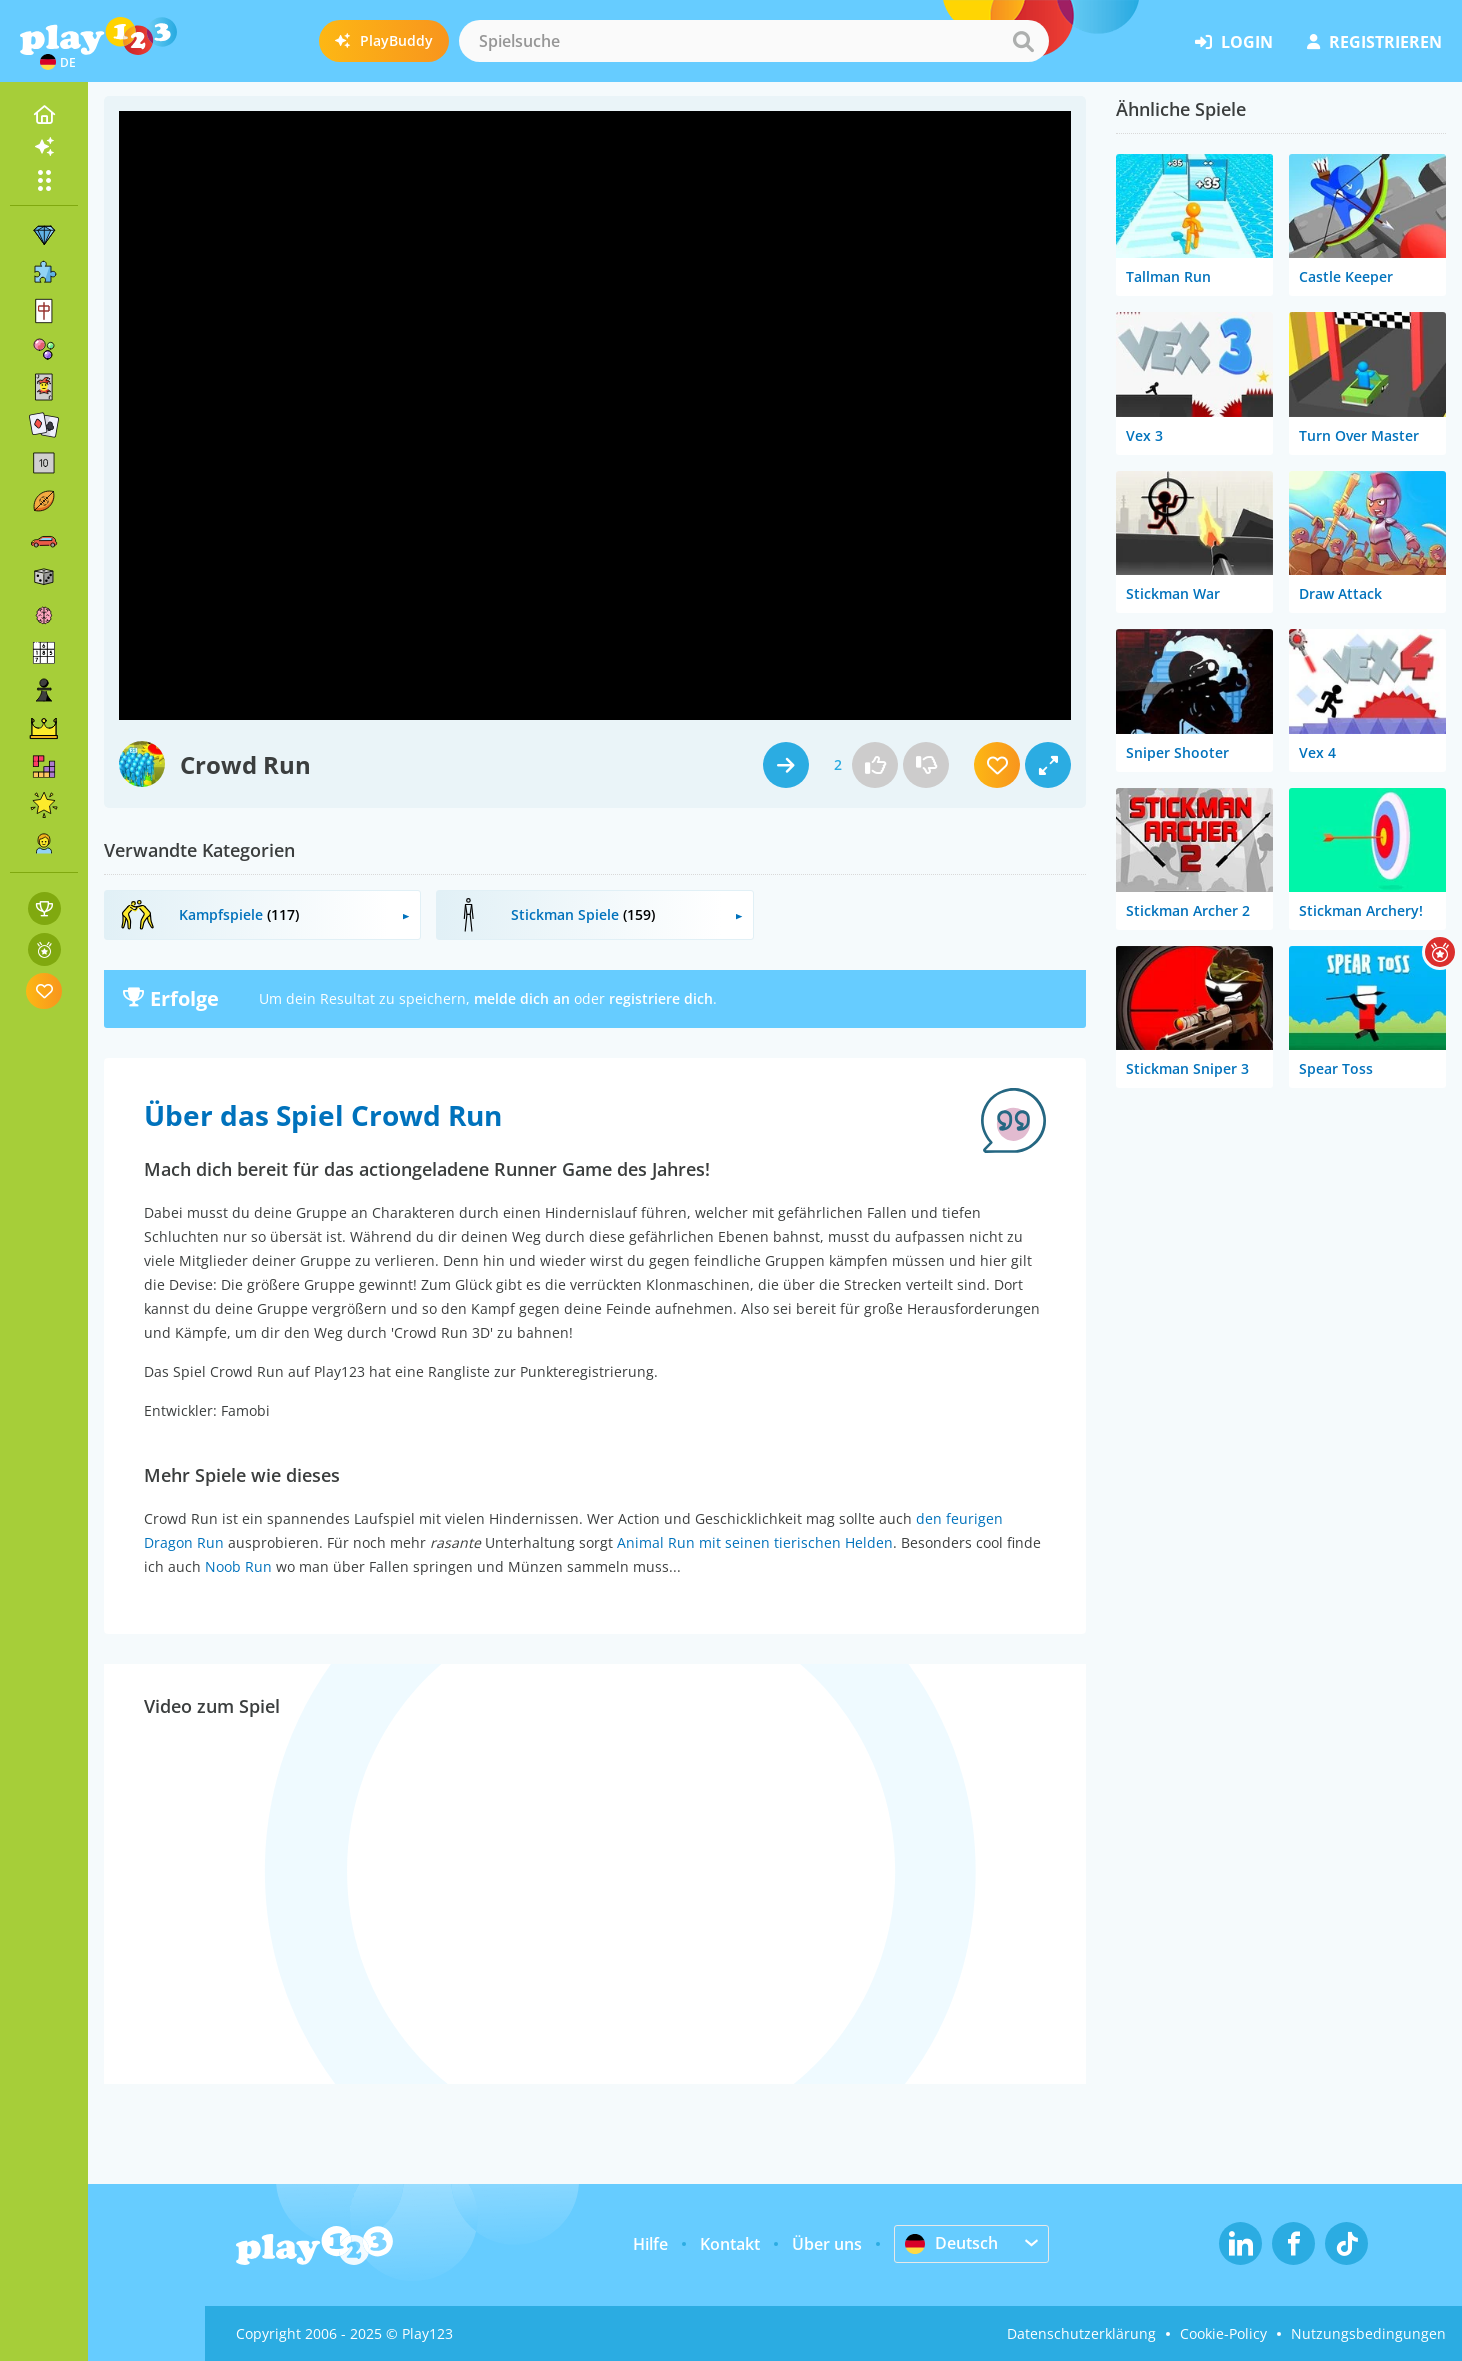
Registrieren (1374, 42)
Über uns (827, 2244)
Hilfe (650, 2244)
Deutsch (951, 2243)
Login (1234, 42)
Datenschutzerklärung (1081, 2333)
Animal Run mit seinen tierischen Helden (755, 1542)
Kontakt (730, 2244)
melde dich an (522, 998)
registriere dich (661, 998)
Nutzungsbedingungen (1368, 2333)
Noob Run (238, 1566)
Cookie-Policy (1223, 2333)
